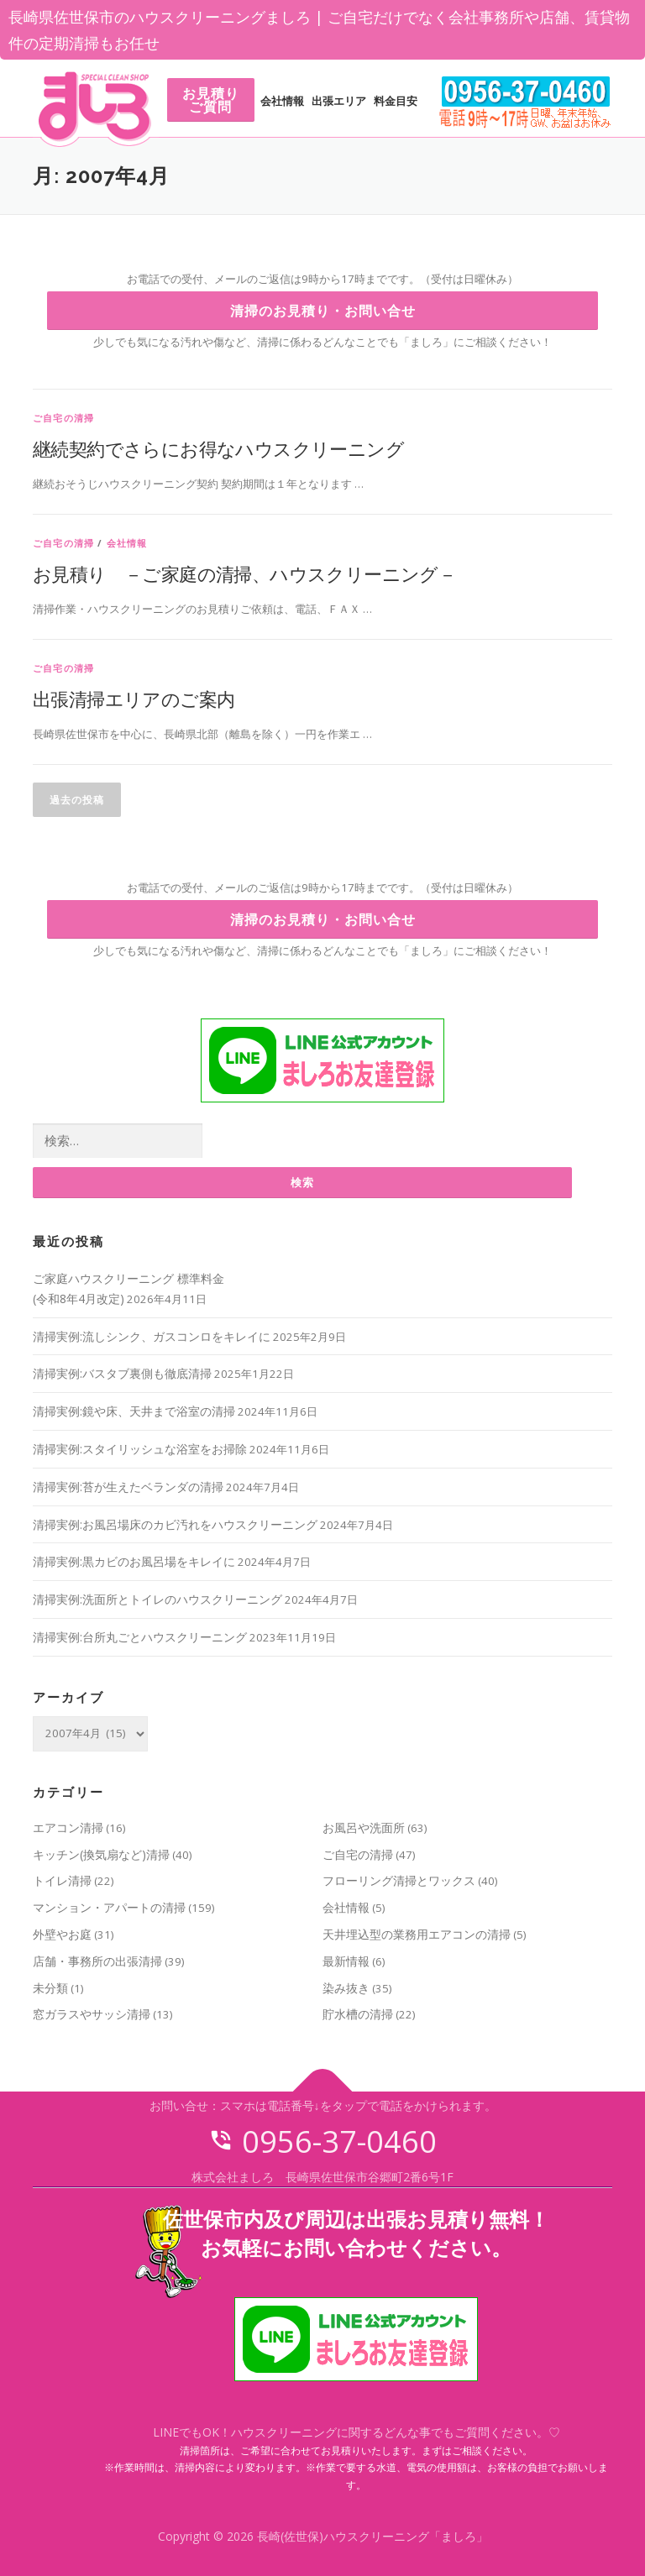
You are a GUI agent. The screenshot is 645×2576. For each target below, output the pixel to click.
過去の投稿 (77, 800)
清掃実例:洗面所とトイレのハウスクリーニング (157, 1599)
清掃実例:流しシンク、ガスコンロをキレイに (151, 1336)
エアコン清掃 (68, 1827)
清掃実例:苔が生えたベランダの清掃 (128, 1487)
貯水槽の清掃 (357, 2014)
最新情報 (346, 1961)
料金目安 (395, 100)
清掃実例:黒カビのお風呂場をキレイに (134, 1561)
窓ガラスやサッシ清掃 (91, 2014)
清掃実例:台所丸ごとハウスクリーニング (140, 1637)
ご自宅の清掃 (63, 417)
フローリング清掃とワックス (398, 1880)
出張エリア (339, 100)
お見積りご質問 (210, 100)
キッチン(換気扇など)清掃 (101, 1854)
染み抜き (346, 1988)
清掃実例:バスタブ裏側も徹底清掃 (122, 1373)
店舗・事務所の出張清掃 (97, 1961)
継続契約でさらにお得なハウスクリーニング (218, 448)
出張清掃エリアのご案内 (133, 698)
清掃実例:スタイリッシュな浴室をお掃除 (140, 1449)
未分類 (50, 1988)
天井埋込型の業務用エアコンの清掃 (416, 1934)
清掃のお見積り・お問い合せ (323, 310)
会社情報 (282, 100)
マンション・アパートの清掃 (109, 1907)
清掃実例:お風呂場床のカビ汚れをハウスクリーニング (175, 1524)
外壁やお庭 (62, 1934)
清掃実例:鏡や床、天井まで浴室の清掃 (134, 1411)
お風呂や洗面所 (363, 1827)
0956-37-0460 (322, 2141)
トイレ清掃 (62, 1880)
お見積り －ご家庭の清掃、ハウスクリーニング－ (244, 573)
